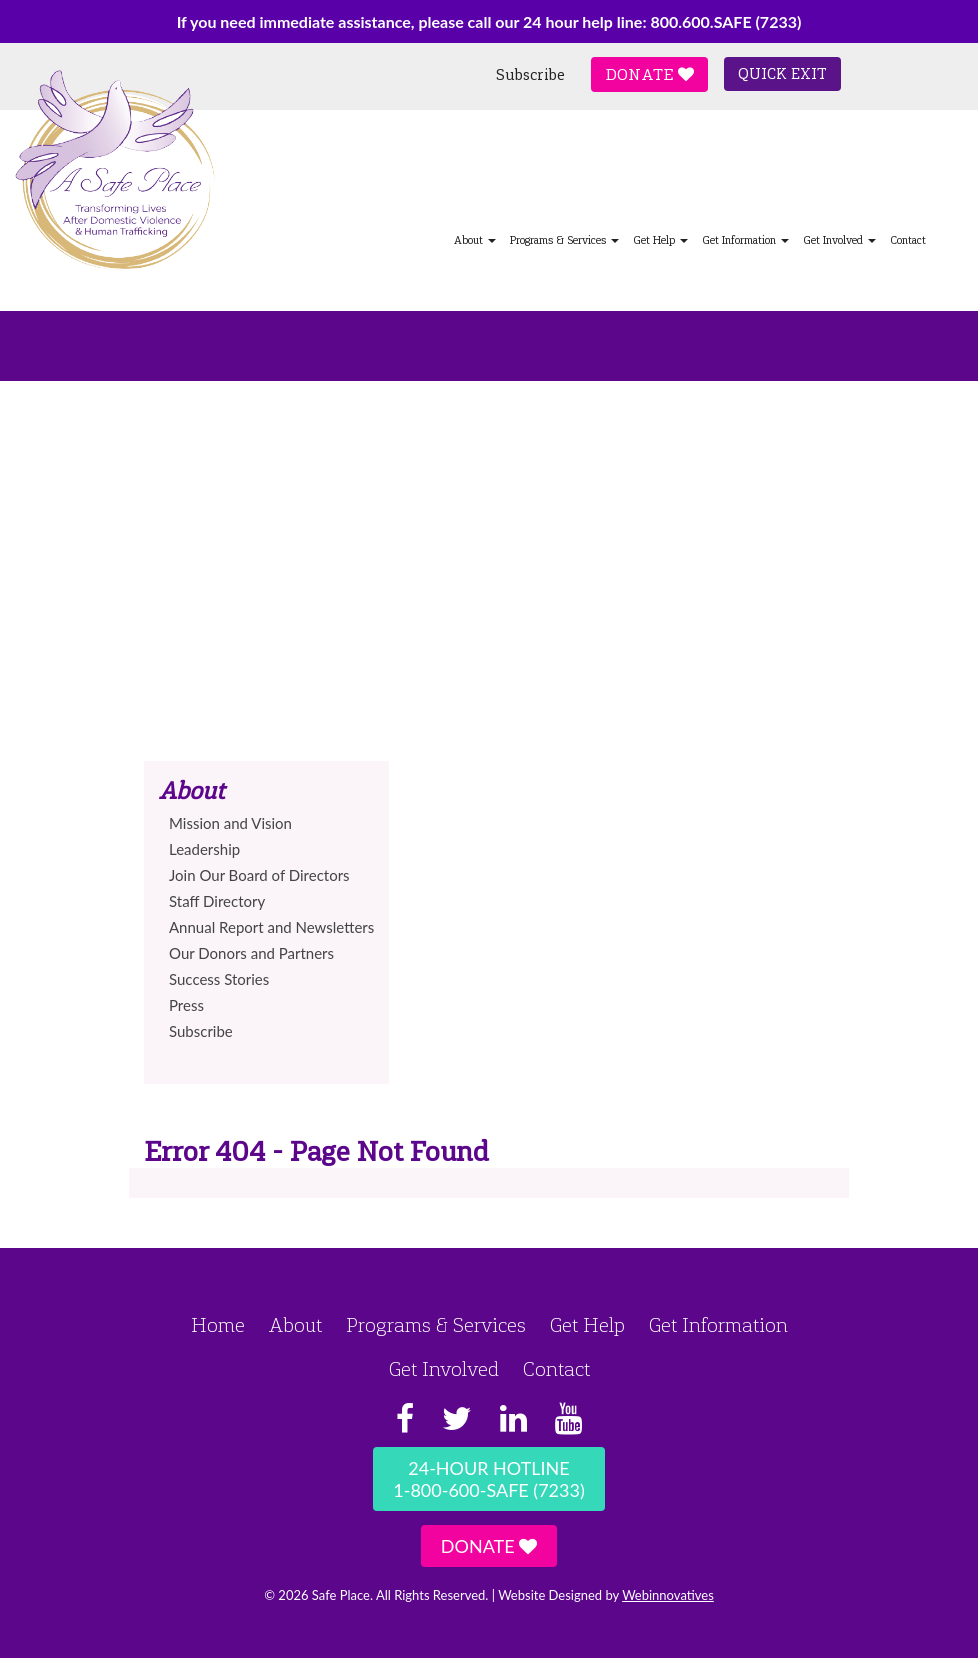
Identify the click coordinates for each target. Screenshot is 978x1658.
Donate (649, 74)
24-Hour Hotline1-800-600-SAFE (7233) (488, 1479)
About (475, 240)
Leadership (204, 849)
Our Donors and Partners (251, 953)
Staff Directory (217, 901)
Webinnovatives (668, 1595)
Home (218, 1325)
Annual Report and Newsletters (271, 927)
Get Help (660, 240)
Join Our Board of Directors (259, 875)
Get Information (745, 240)
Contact (908, 240)
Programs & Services (564, 240)
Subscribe (530, 75)
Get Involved (839, 240)
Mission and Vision (230, 823)
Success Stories (219, 979)
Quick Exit (782, 74)
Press (186, 1005)
